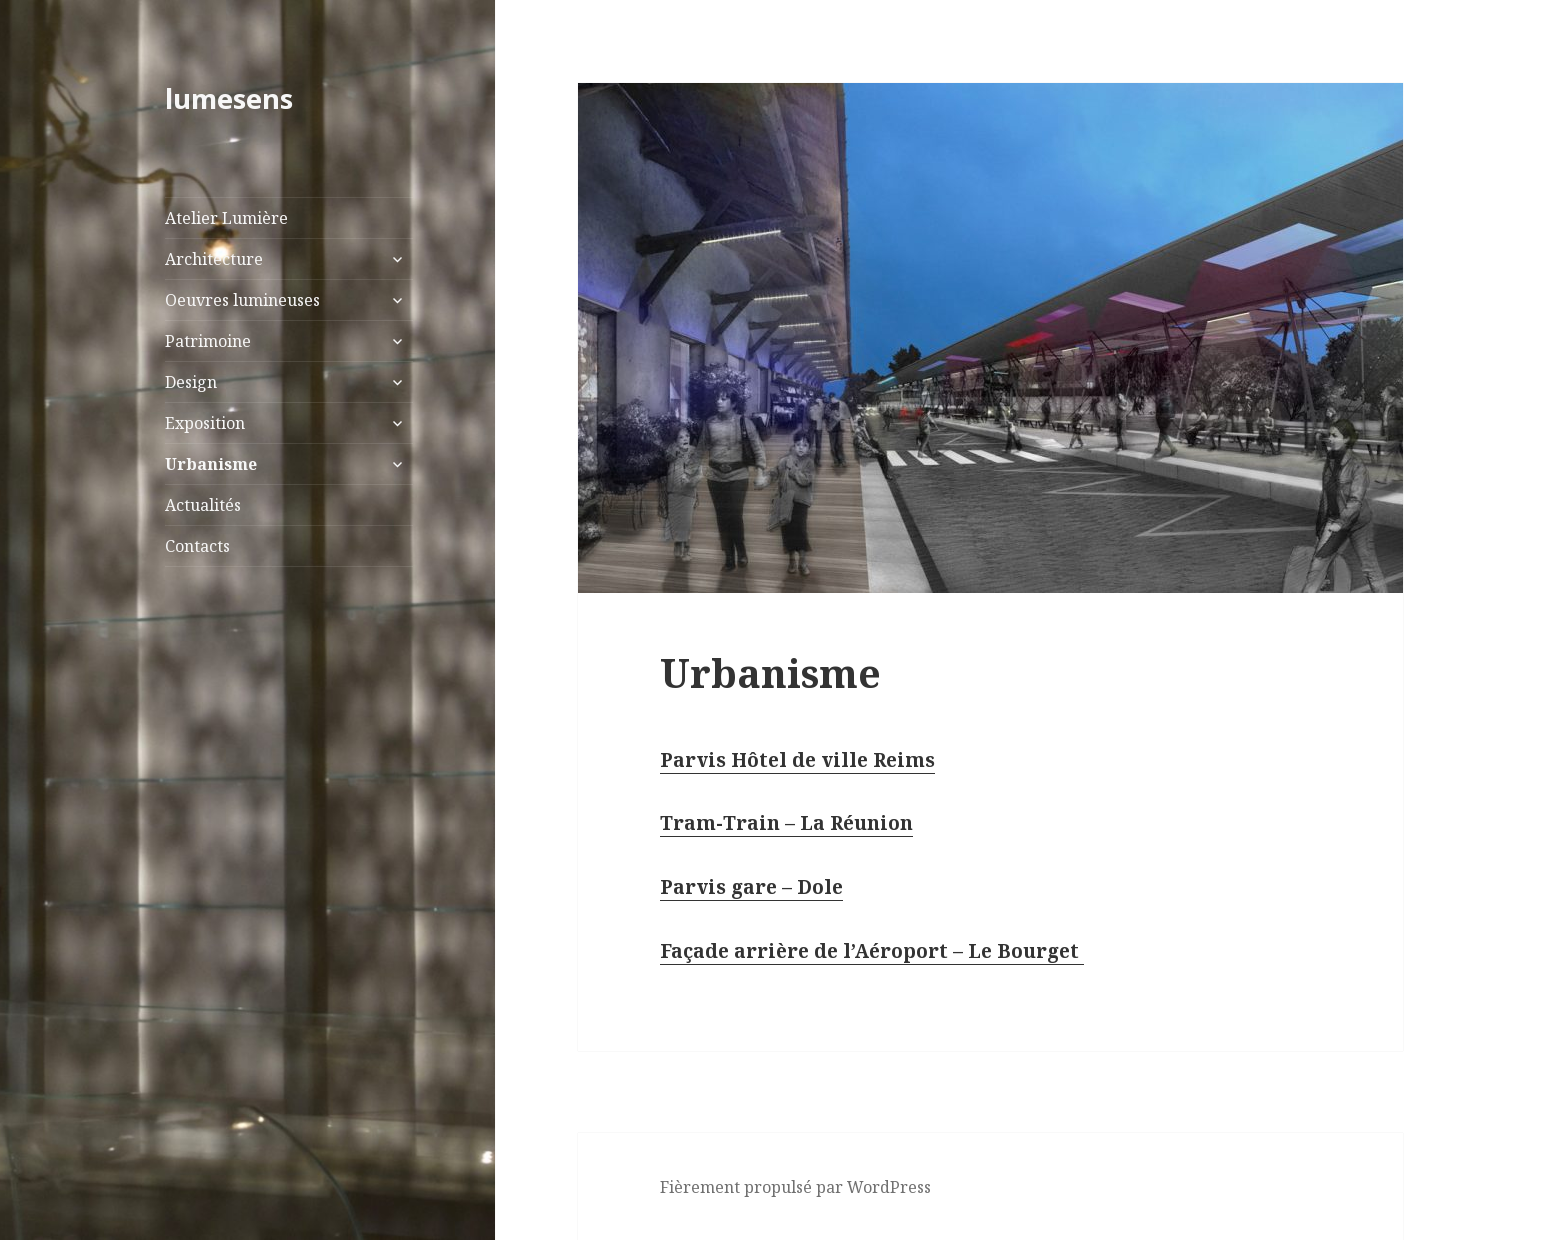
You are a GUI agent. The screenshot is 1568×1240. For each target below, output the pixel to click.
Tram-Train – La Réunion (786, 823)
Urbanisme (211, 464)
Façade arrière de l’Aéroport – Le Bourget (872, 951)
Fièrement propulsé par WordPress (795, 1187)
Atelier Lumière (226, 218)
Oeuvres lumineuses (242, 300)
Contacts (197, 546)
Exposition (205, 423)
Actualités (203, 505)
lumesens (229, 98)
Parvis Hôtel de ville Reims (797, 760)
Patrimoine (208, 341)
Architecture (214, 259)
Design (191, 382)
